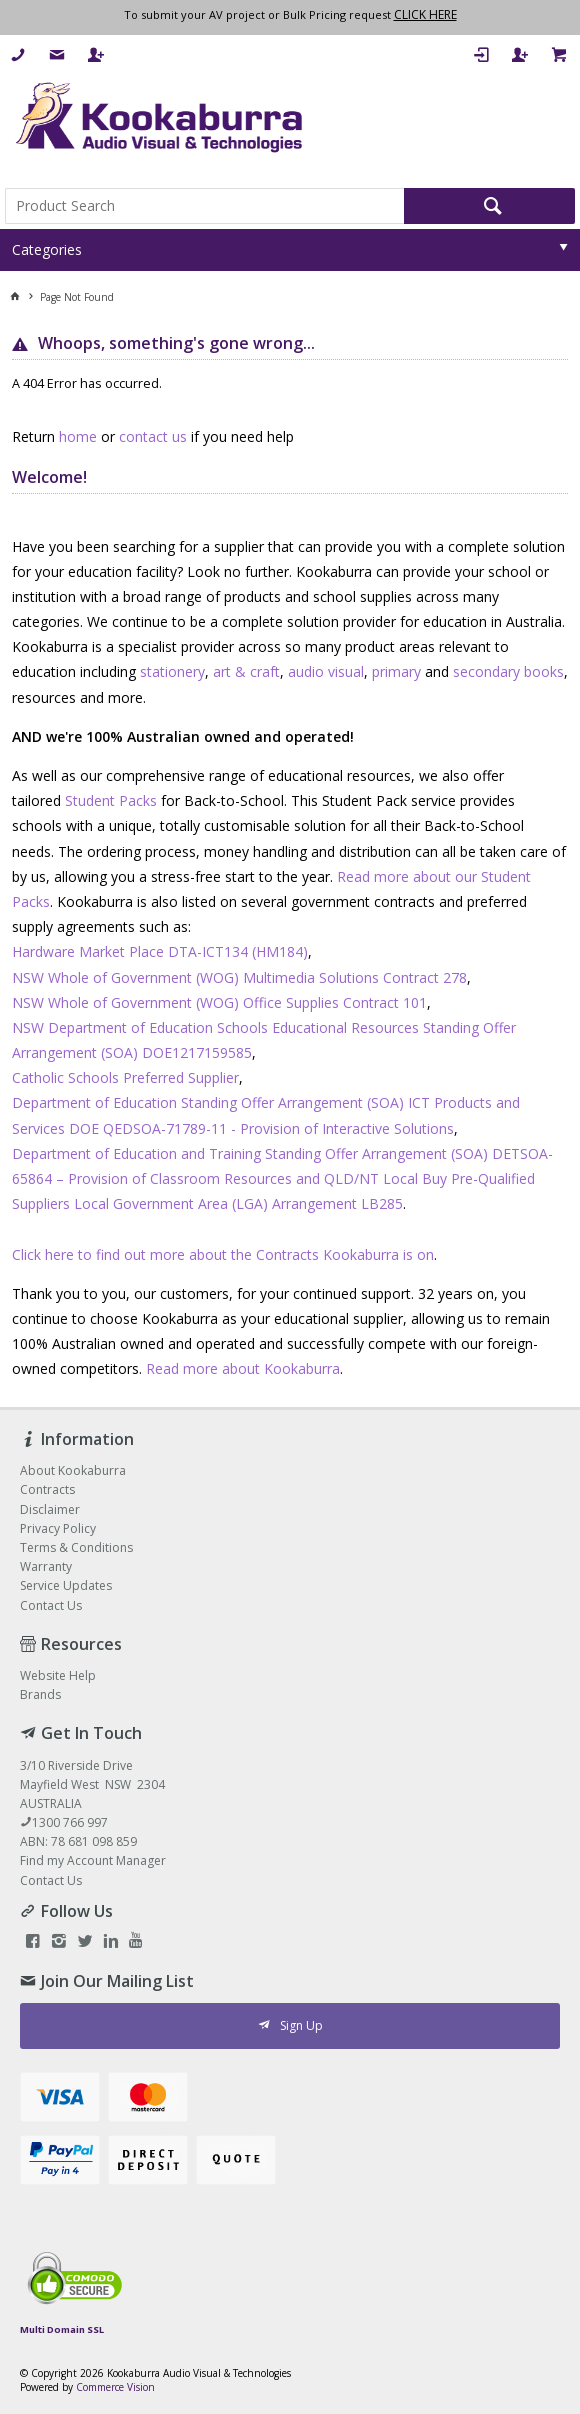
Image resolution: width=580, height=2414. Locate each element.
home (78, 436)
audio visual (326, 671)
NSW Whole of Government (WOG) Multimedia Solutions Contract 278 (239, 977)
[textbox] (204, 206)
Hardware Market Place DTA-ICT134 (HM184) (160, 951)
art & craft (246, 671)
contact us (153, 436)
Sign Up (301, 2025)
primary (396, 671)
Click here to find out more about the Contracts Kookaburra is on (223, 1254)
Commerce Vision (115, 2387)
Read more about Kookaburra (243, 1368)
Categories (47, 249)
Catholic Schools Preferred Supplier (125, 1077)
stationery (172, 671)
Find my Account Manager (93, 1860)
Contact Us (51, 1880)
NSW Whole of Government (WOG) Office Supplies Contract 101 (219, 1002)
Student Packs (111, 800)
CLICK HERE (425, 14)
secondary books (508, 671)
